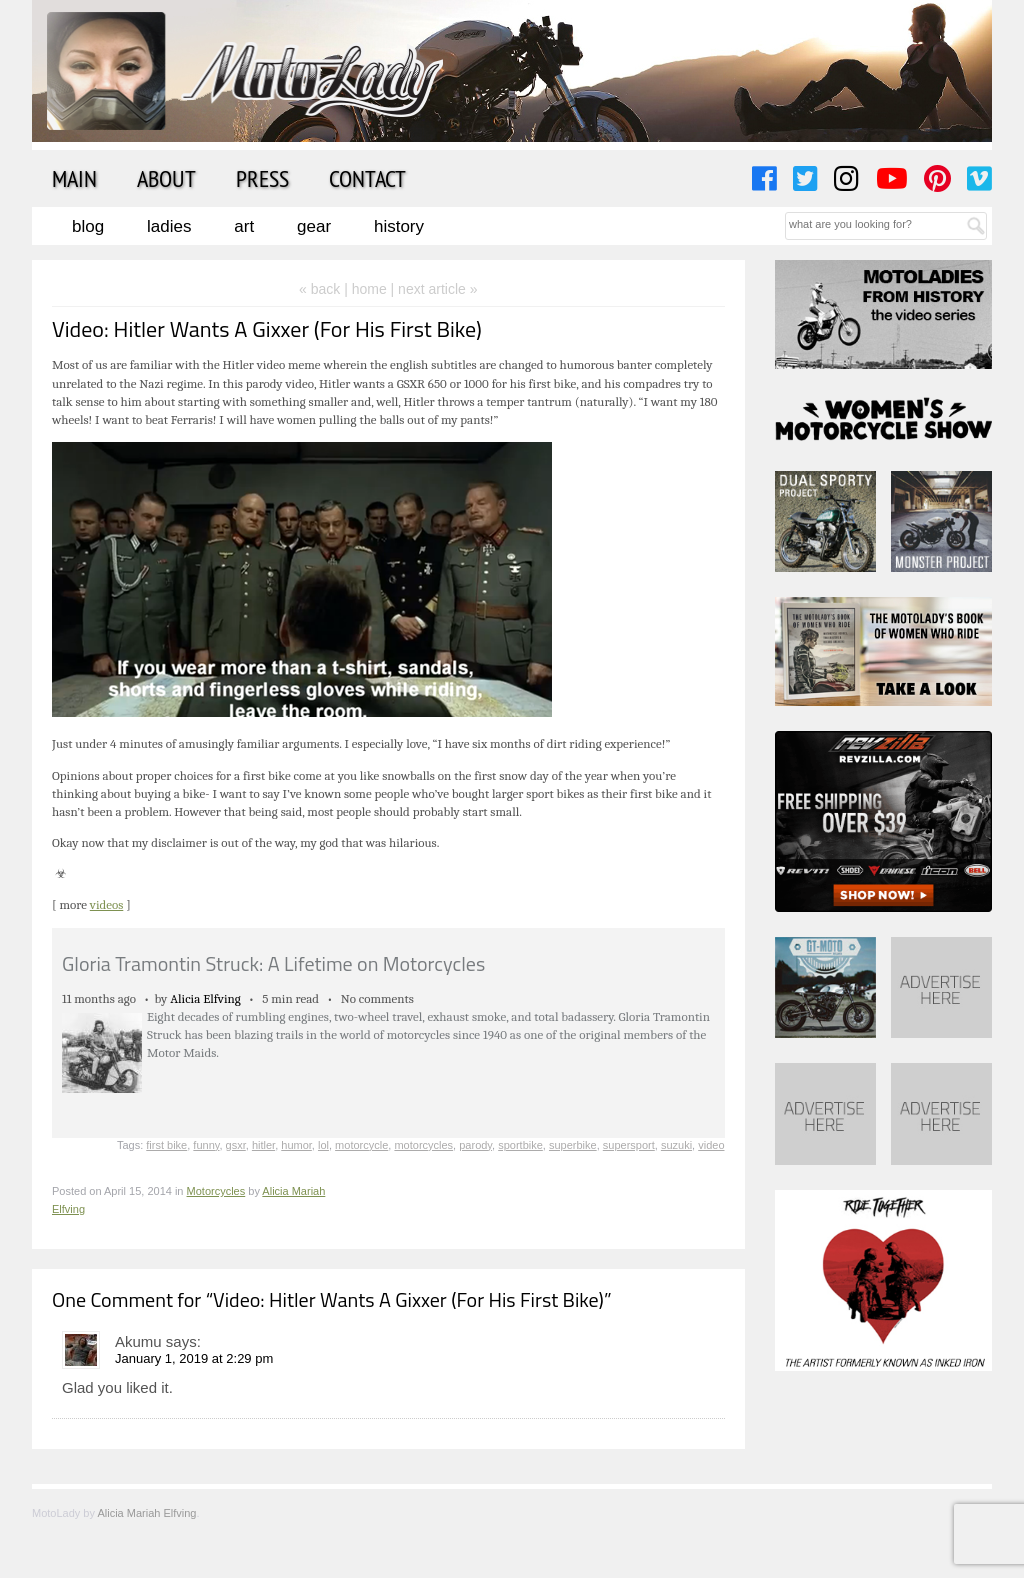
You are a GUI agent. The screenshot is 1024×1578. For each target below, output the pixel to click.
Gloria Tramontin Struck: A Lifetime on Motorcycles (273, 963)
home (369, 289)
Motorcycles (216, 1191)
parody (475, 1145)
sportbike (520, 1145)
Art (244, 226)
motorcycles (423, 1145)
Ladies (169, 226)
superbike (573, 1145)
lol (323, 1145)
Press (262, 178)
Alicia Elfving (205, 998)
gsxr (236, 1145)
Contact (367, 178)
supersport (629, 1145)
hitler (263, 1145)
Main (74, 178)
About (166, 178)
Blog (88, 226)
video (711, 1145)
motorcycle (361, 1145)
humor (296, 1145)
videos (107, 904)
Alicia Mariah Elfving (146, 1513)
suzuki (676, 1145)
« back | (325, 289)
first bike (166, 1145)
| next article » (434, 289)
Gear (314, 226)
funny (206, 1145)
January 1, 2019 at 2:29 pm (194, 1358)
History (399, 226)
